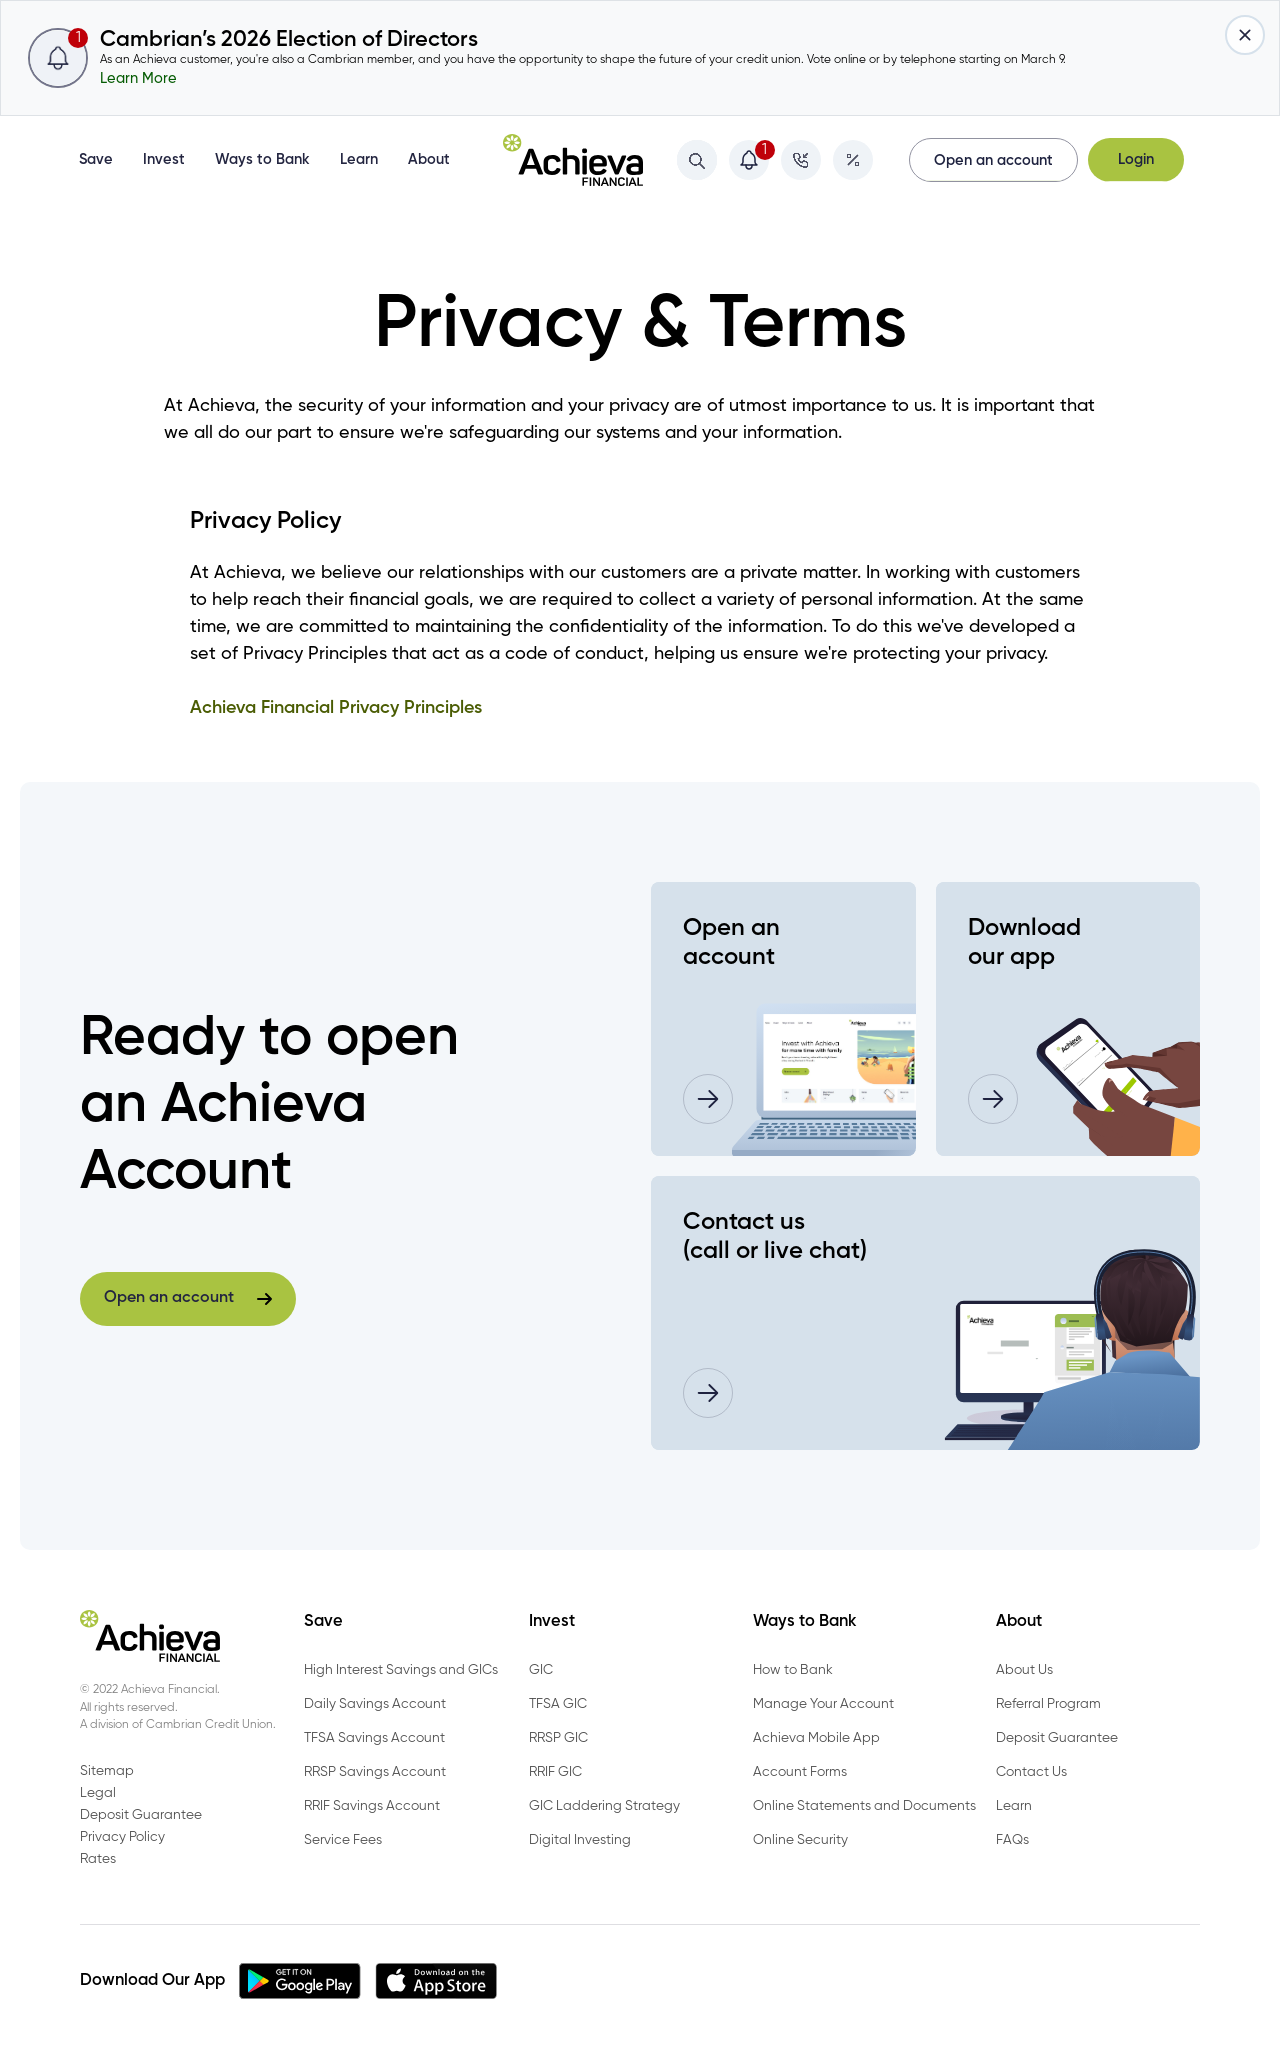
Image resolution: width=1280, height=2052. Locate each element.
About (429, 160)
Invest (164, 160)
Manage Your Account (823, 1704)
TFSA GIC (558, 1704)
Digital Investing (580, 1840)
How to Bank (793, 1670)
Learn (359, 160)
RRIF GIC (555, 1772)
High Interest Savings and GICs (401, 1670)
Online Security (800, 1840)
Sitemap (107, 1771)
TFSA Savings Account (374, 1738)
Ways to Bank (262, 160)
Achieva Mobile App (816, 1738)
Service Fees (343, 1840)
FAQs (1012, 1840)
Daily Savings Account (375, 1704)
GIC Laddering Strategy (604, 1806)
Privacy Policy (122, 1837)
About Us (1024, 1670)
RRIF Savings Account (372, 1806)
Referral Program (1048, 1704)
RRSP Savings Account (375, 1772)
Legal (98, 1793)
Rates (98, 1859)
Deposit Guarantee (1057, 1738)
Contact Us (1031, 1772)
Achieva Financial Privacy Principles (336, 708)
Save (96, 160)
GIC (541, 1670)
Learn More (138, 79)
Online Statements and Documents (864, 1806)
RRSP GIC (558, 1738)
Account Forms (800, 1772)
